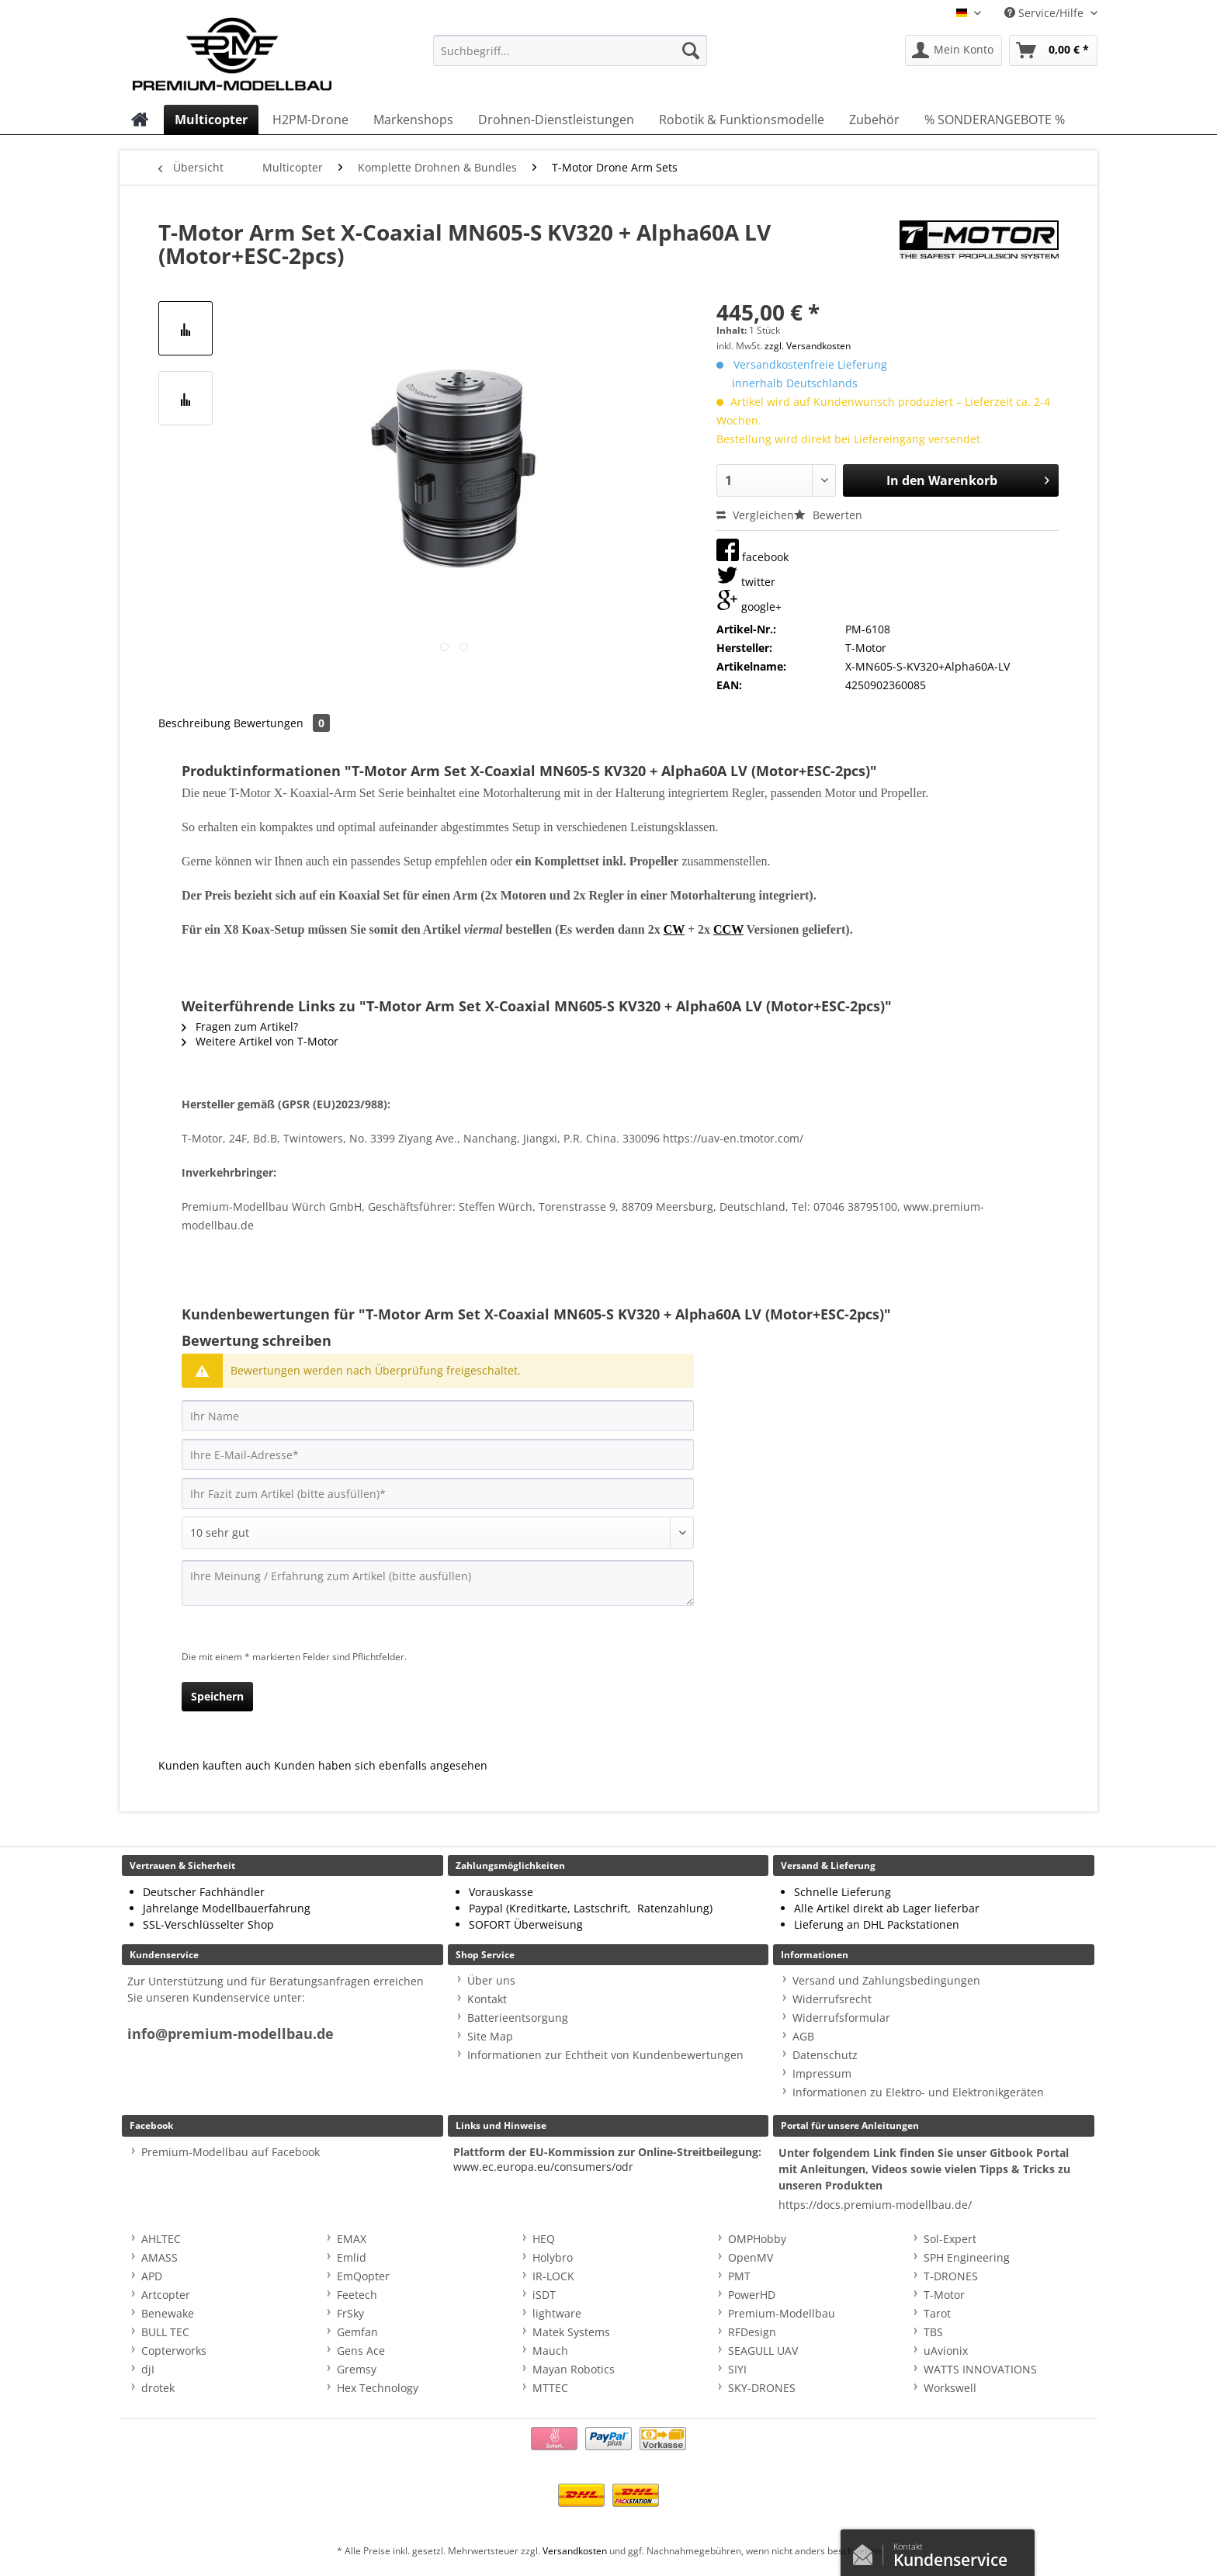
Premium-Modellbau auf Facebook (230, 2151)
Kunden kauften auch (214, 1765)
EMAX (351, 2238)
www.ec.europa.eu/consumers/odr (543, 2166)
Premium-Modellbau (781, 2313)
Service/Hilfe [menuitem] (1045, 12)
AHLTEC (161, 2238)
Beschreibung (194, 723)
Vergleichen (755, 515)
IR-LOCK (553, 2276)
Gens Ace (361, 2350)
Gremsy (356, 2369)
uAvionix (946, 2350)
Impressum (821, 2073)
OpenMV (750, 2257)
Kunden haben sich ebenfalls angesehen (380, 1765)
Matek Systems (571, 2332)
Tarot (937, 2313)
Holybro (552, 2257)
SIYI (737, 2369)
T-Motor (944, 2294)
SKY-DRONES (762, 2387)
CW (674, 929)
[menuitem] (570, 58)
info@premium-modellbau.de (230, 2034)
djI (147, 2369)
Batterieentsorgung (517, 2017)
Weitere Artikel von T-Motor (260, 1041)
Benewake (167, 2313)
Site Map (490, 2036)
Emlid (351, 2257)
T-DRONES (951, 2276)
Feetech (357, 2294)
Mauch (550, 2350)
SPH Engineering (967, 2257)
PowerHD (751, 2294)
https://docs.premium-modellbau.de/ (875, 2204)
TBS (933, 2332)
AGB (803, 2036)
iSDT (544, 2294)
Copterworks (173, 2350)
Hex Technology (377, 2387)
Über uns (491, 1980)
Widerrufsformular (841, 2017)
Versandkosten (575, 2550)
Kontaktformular (867, 2551)
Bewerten (828, 515)
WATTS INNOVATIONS (980, 2369)
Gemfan (357, 2332)
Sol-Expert (950, 2238)
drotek (158, 2387)
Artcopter (165, 2294)
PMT (739, 2276)
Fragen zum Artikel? (240, 1026)
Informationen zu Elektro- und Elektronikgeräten (918, 2092)
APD (151, 2276)
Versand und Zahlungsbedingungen (886, 1980)
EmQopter (363, 2276)
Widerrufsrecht (832, 1999)
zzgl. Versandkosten (808, 345)
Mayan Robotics (573, 2369)
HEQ (543, 2238)
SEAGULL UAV (763, 2350)
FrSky (350, 2313)
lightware (556, 2313)
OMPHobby (757, 2238)
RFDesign (752, 2332)
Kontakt (487, 1999)
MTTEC (550, 2387)
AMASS (159, 2257)
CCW (728, 929)
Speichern (217, 1696)
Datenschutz (825, 2054)
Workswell (950, 2387)
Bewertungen (282, 723)
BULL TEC (165, 2332)
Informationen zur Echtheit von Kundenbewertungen (605, 2054)
